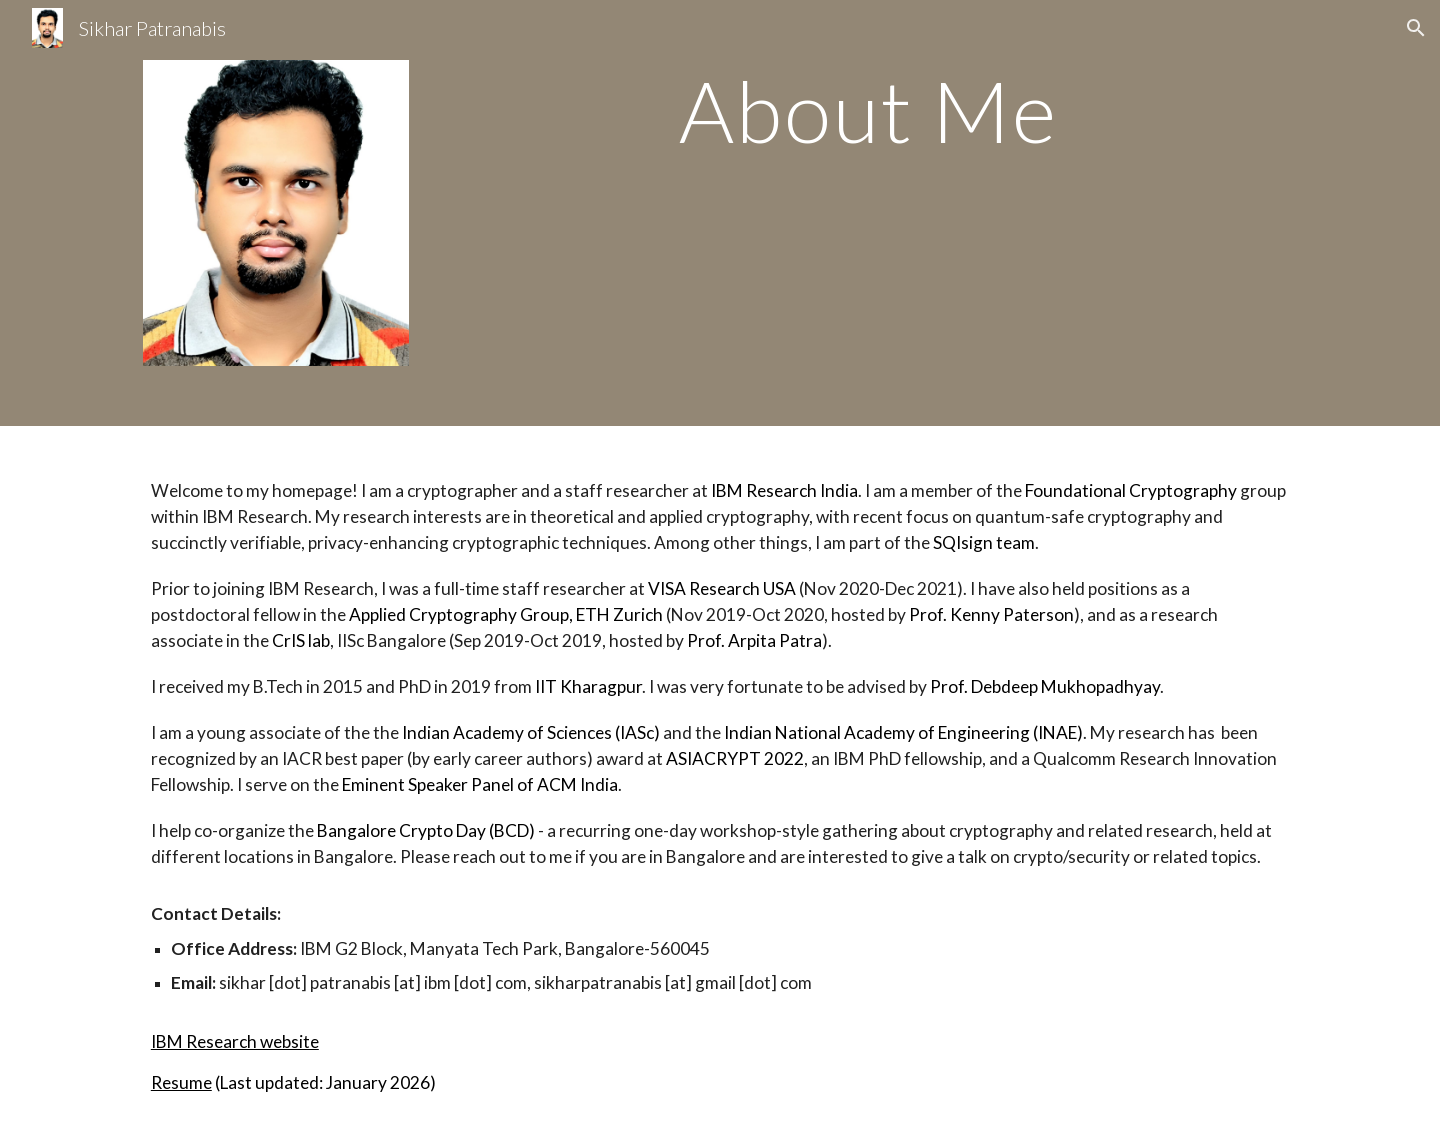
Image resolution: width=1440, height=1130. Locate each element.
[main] (868, 110)
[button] (1416, 28)
